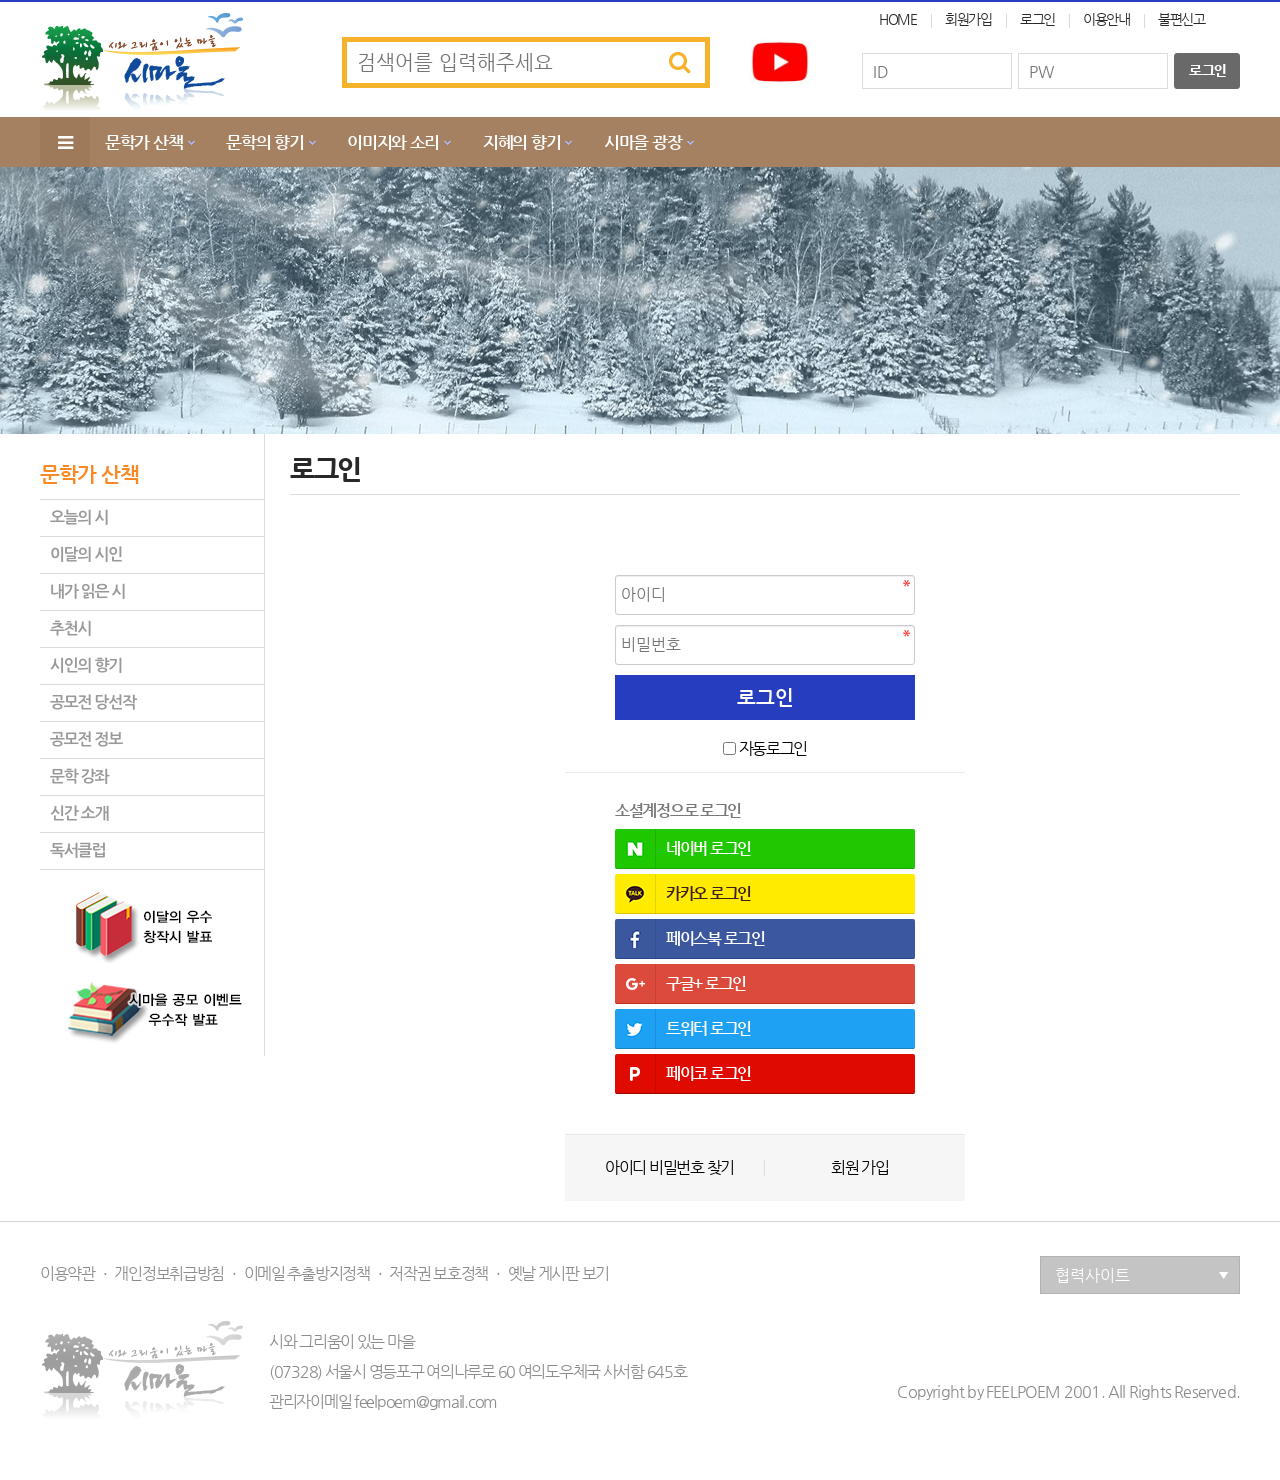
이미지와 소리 (393, 142)
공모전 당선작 (93, 702)
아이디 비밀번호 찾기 (669, 1168)
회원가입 (968, 19)
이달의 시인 (86, 554)
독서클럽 (77, 850)
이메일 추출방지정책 (307, 1274)
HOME (898, 19)
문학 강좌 (79, 776)
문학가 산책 (143, 142)
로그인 (1037, 19)
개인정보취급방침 (169, 1274)
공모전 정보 (86, 739)
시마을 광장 (642, 142)
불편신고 (1181, 19)
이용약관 (67, 1274)
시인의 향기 (86, 665)
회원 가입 (860, 1168)
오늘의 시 (79, 517)
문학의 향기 (264, 142)
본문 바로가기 (0, 0)
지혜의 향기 (521, 142)
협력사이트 (1142, 1275)
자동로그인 (773, 748)
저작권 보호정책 (438, 1274)
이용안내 (1106, 19)
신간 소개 (79, 813)
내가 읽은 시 (87, 591)
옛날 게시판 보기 (558, 1274)
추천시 (70, 628)
